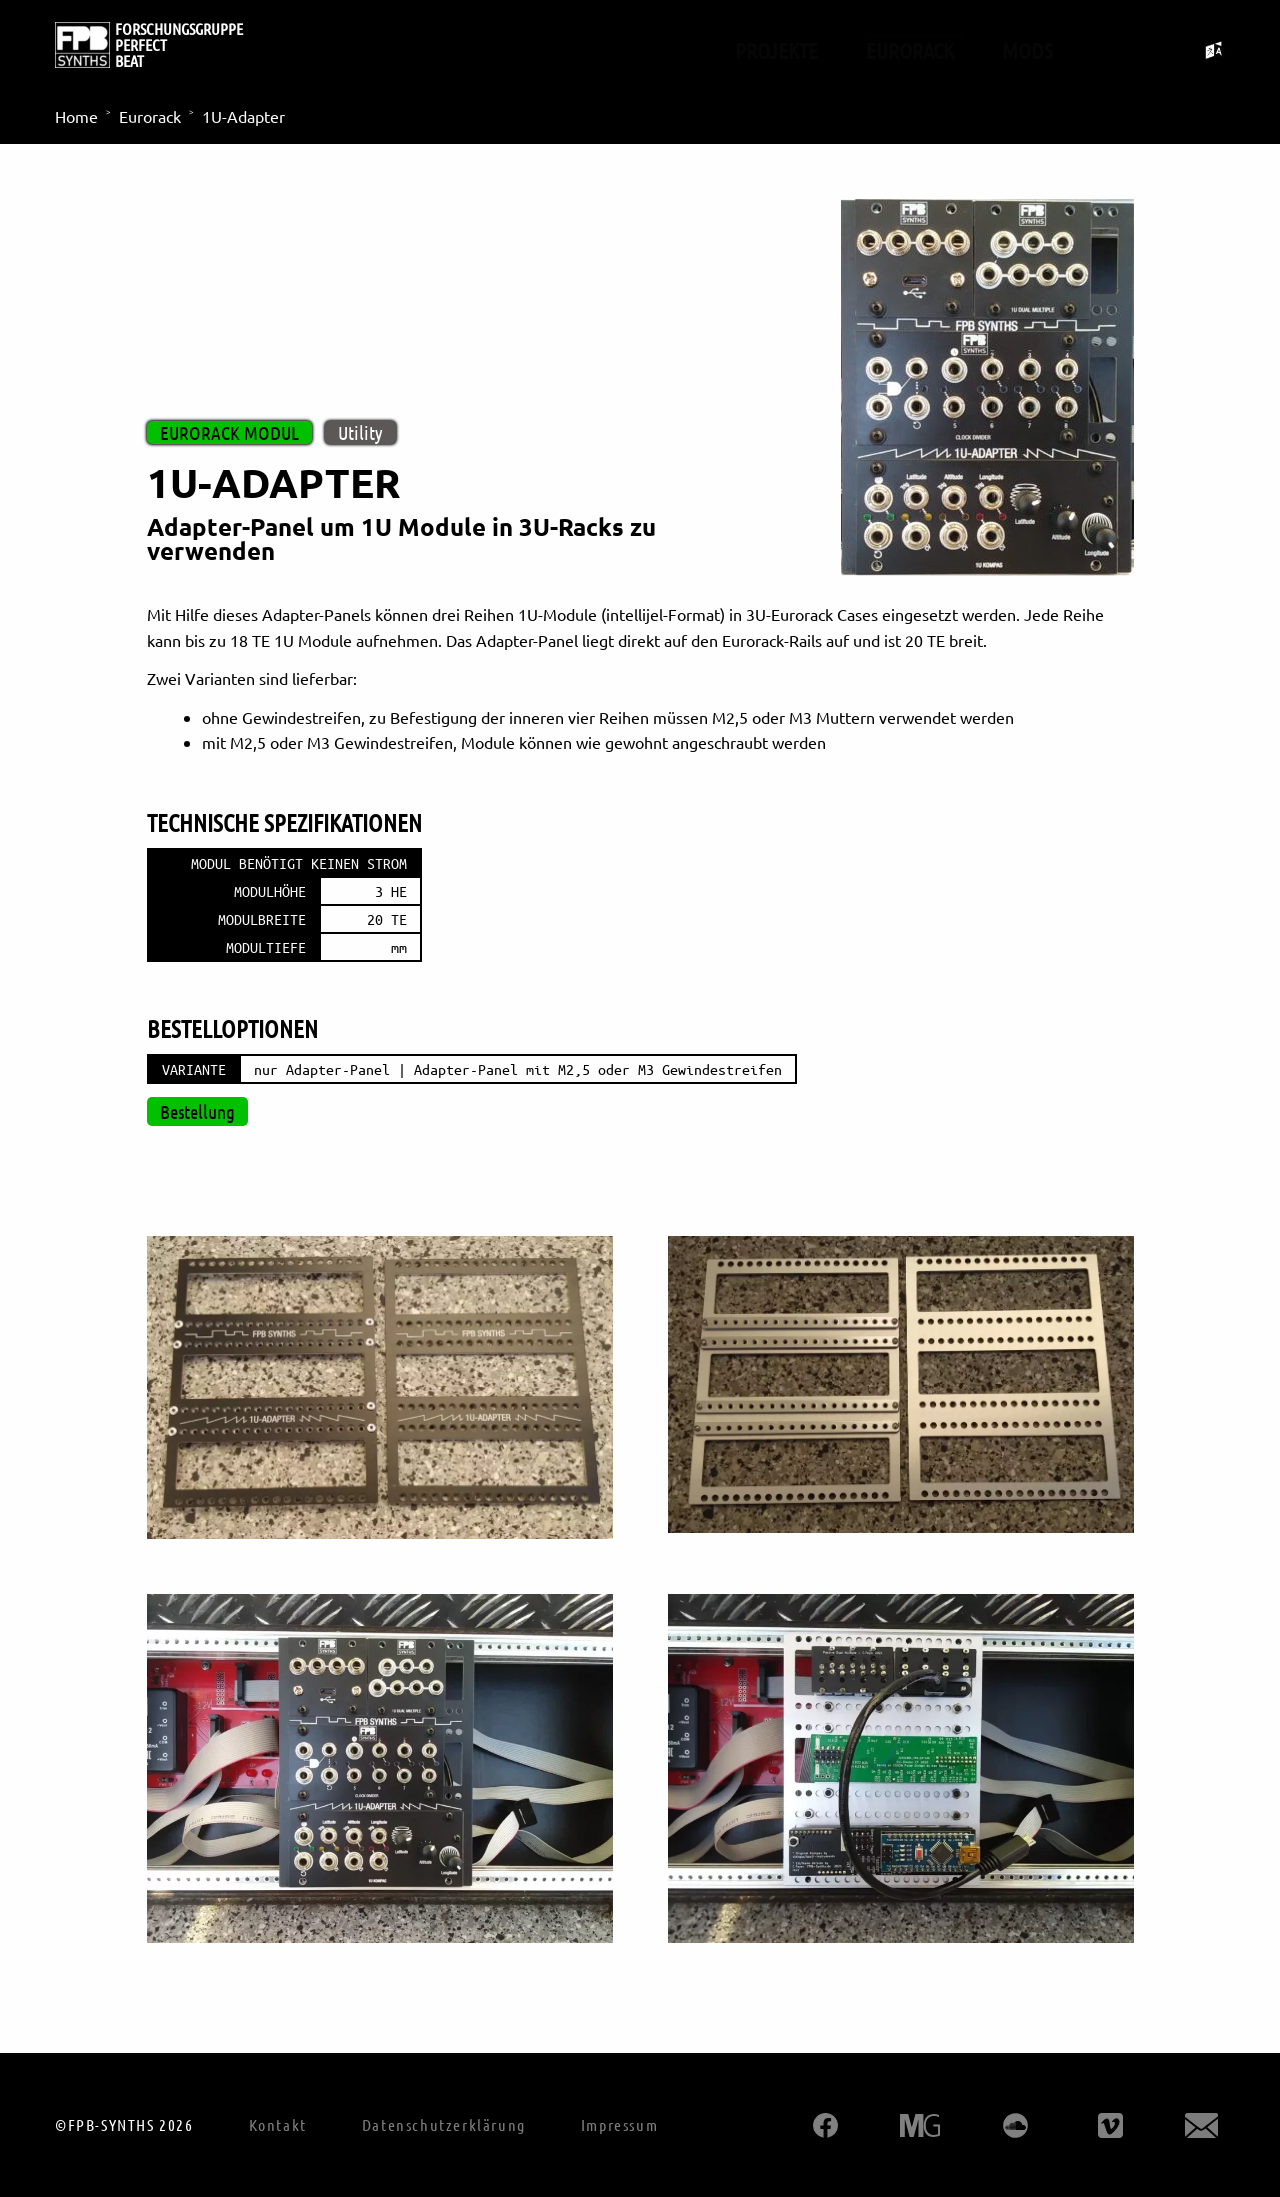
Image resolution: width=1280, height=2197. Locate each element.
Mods (1027, 50)
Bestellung (197, 1111)
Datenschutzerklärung (444, 2124)
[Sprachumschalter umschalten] (1214, 50)
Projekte (776, 50)
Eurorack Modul (229, 432)
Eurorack (910, 50)
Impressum (619, 2124)
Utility (360, 432)
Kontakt (278, 2124)
